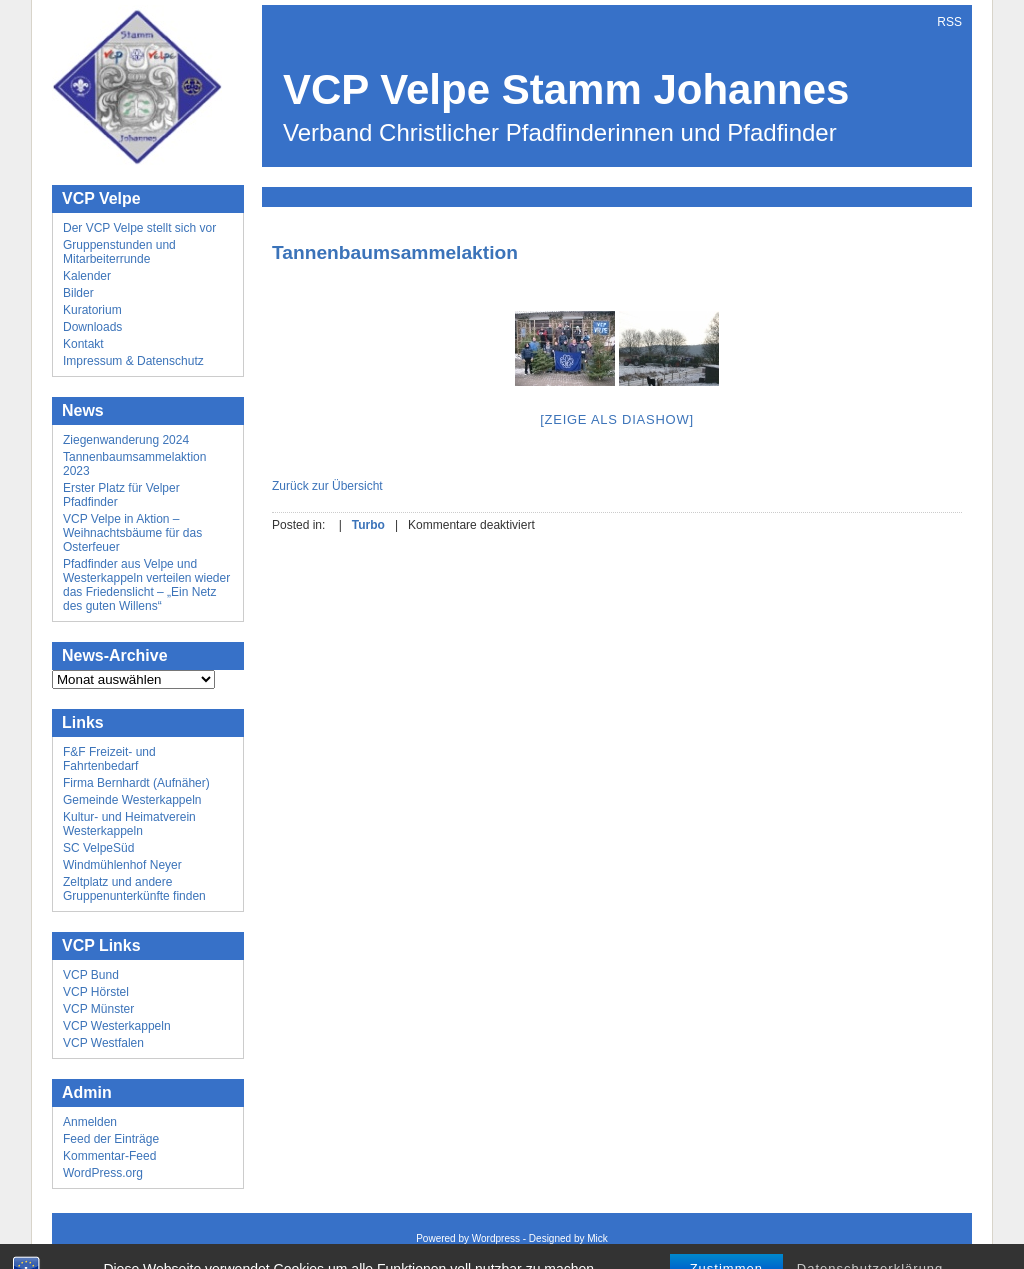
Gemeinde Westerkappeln (132, 800)
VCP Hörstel (96, 992)
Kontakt (83, 344)
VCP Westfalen (103, 1043)
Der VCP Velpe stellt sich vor (139, 228)
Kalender (87, 276)
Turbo (368, 525)
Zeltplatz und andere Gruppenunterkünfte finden (134, 889)
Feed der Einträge (111, 1139)
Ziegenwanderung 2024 (126, 440)
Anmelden (90, 1122)
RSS (949, 22)
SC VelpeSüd (98, 848)
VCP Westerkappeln (117, 1026)
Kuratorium (92, 310)
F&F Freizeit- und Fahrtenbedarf (109, 759)
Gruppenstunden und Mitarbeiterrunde (119, 252)
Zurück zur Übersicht (327, 486)
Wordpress (496, 1238)
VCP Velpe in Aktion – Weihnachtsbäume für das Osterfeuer (132, 533)
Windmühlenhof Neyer (122, 865)
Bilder (78, 293)
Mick (597, 1238)
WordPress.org (103, 1173)
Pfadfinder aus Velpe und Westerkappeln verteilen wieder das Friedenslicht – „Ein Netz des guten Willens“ (146, 585)
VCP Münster (98, 1009)
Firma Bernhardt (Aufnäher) (136, 783)
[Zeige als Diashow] (617, 419)
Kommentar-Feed (109, 1156)
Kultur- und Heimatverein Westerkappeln (129, 824)
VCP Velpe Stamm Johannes (566, 89)
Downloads (92, 327)
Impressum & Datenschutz (133, 361)
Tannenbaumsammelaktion (395, 252)
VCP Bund (91, 975)
